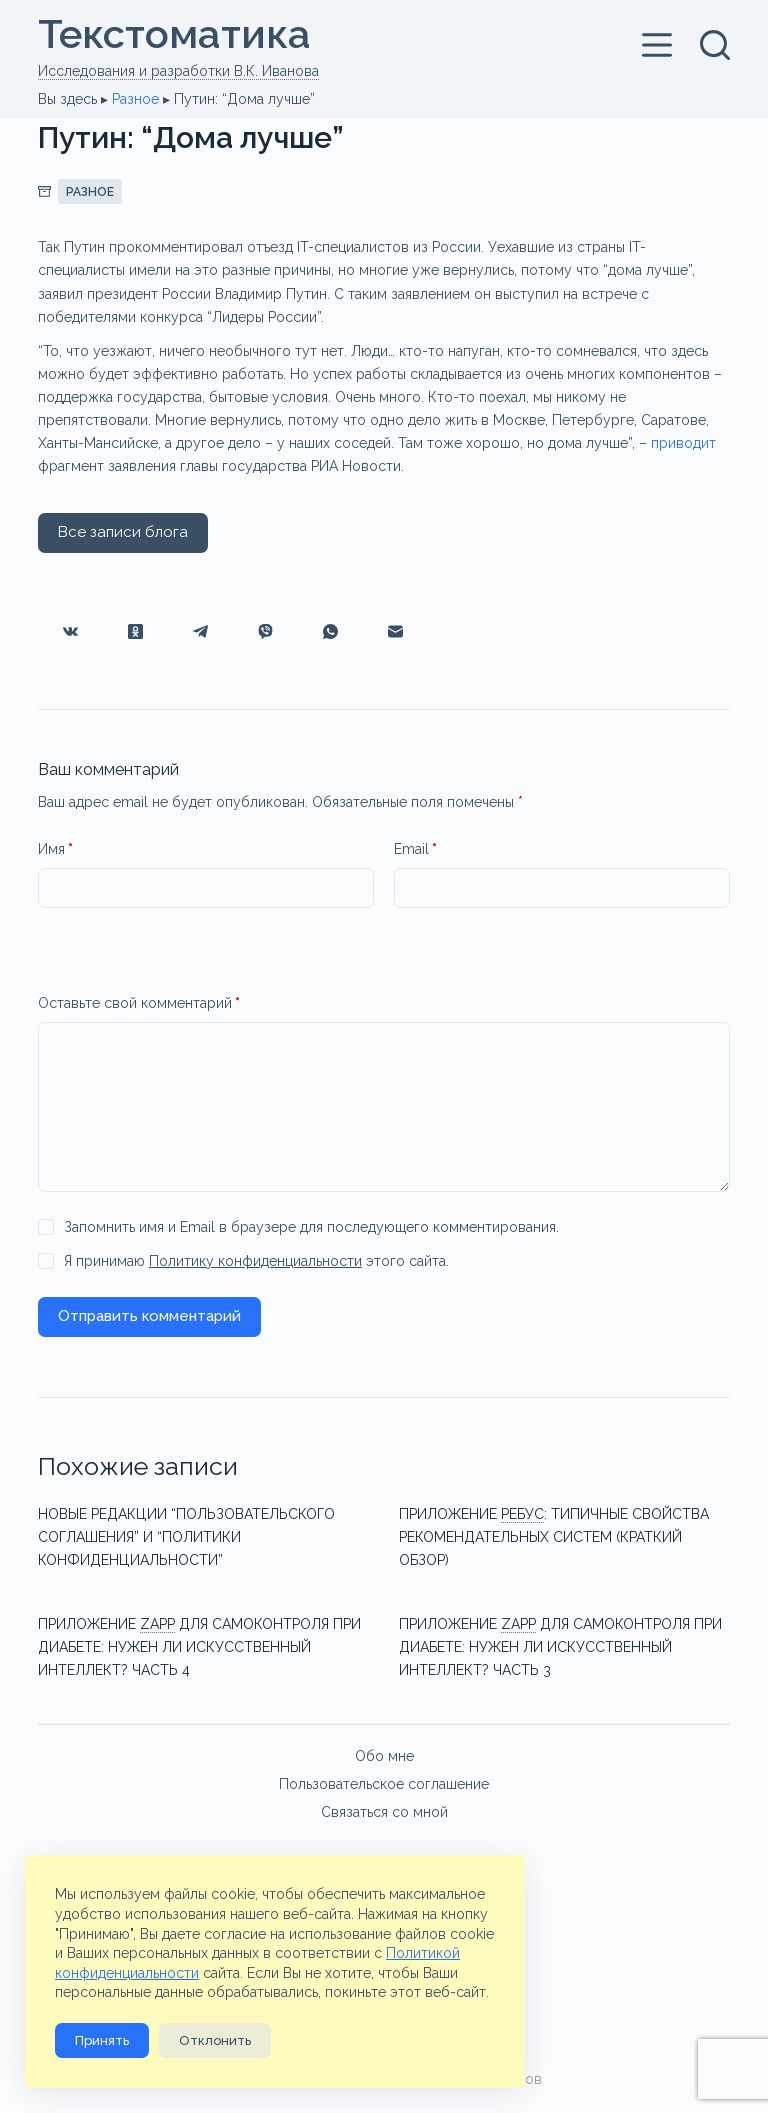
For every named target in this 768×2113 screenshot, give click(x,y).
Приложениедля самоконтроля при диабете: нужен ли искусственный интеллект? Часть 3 (560, 1647)
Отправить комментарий (149, 1316)
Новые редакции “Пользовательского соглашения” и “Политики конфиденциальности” (186, 1537)
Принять (102, 2040)
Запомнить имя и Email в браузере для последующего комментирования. (311, 1227)
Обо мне (384, 1755)
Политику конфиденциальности (255, 1261)
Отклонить (215, 2040)
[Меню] (661, 44)
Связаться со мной (384, 1811)
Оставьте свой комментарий (139, 1003)
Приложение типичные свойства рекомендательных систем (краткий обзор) (554, 1537)
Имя (55, 849)
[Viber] (265, 631)
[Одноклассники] (135, 631)
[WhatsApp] (330, 631)
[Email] (395, 631)
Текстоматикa (174, 33)
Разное (135, 98)
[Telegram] (200, 631)
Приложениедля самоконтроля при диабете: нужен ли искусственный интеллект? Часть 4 (199, 1647)
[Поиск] (715, 44)
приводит (683, 443)
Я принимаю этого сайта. (256, 1261)
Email (415, 849)
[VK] (70, 631)
